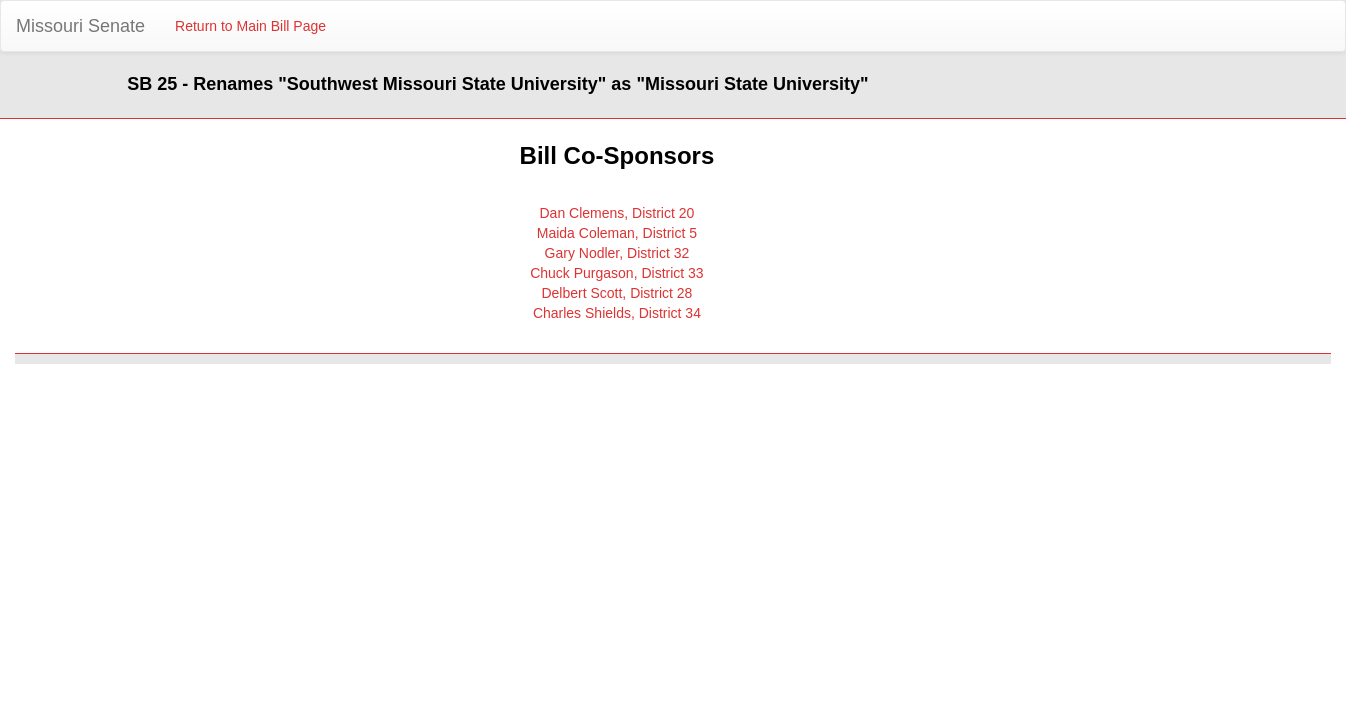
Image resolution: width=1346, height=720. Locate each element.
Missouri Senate (80, 26)
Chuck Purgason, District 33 (617, 273)
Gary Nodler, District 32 (617, 253)
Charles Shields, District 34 (617, 313)
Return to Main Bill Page (250, 26)
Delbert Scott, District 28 (616, 293)
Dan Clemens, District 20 (616, 213)
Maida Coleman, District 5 (617, 233)
